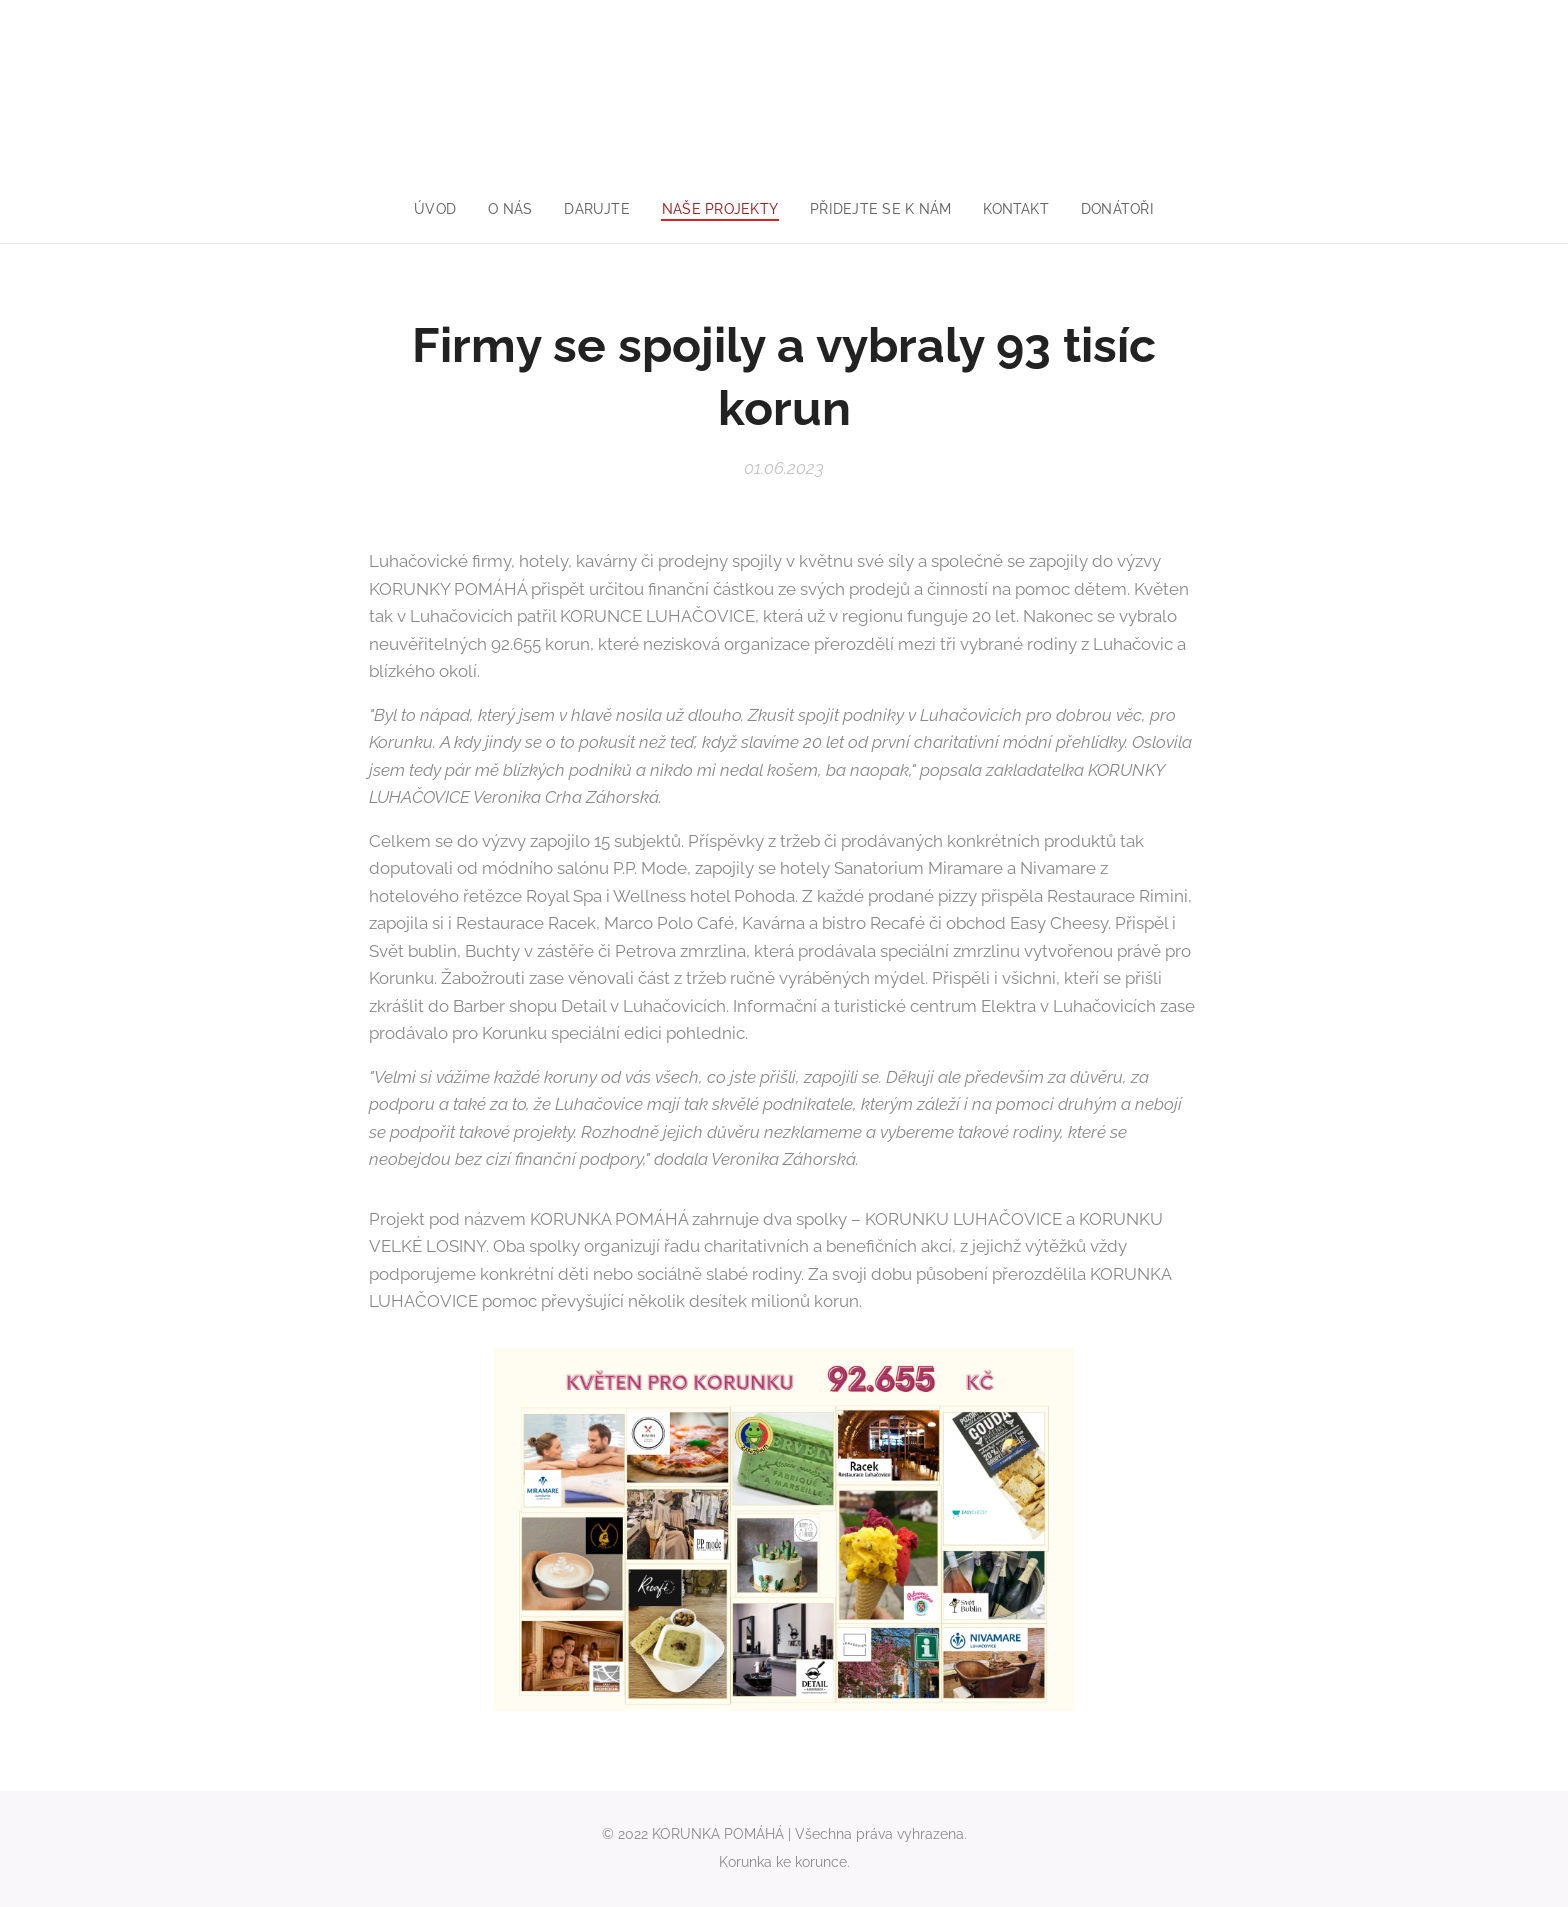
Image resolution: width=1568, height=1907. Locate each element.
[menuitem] (430, 209)
